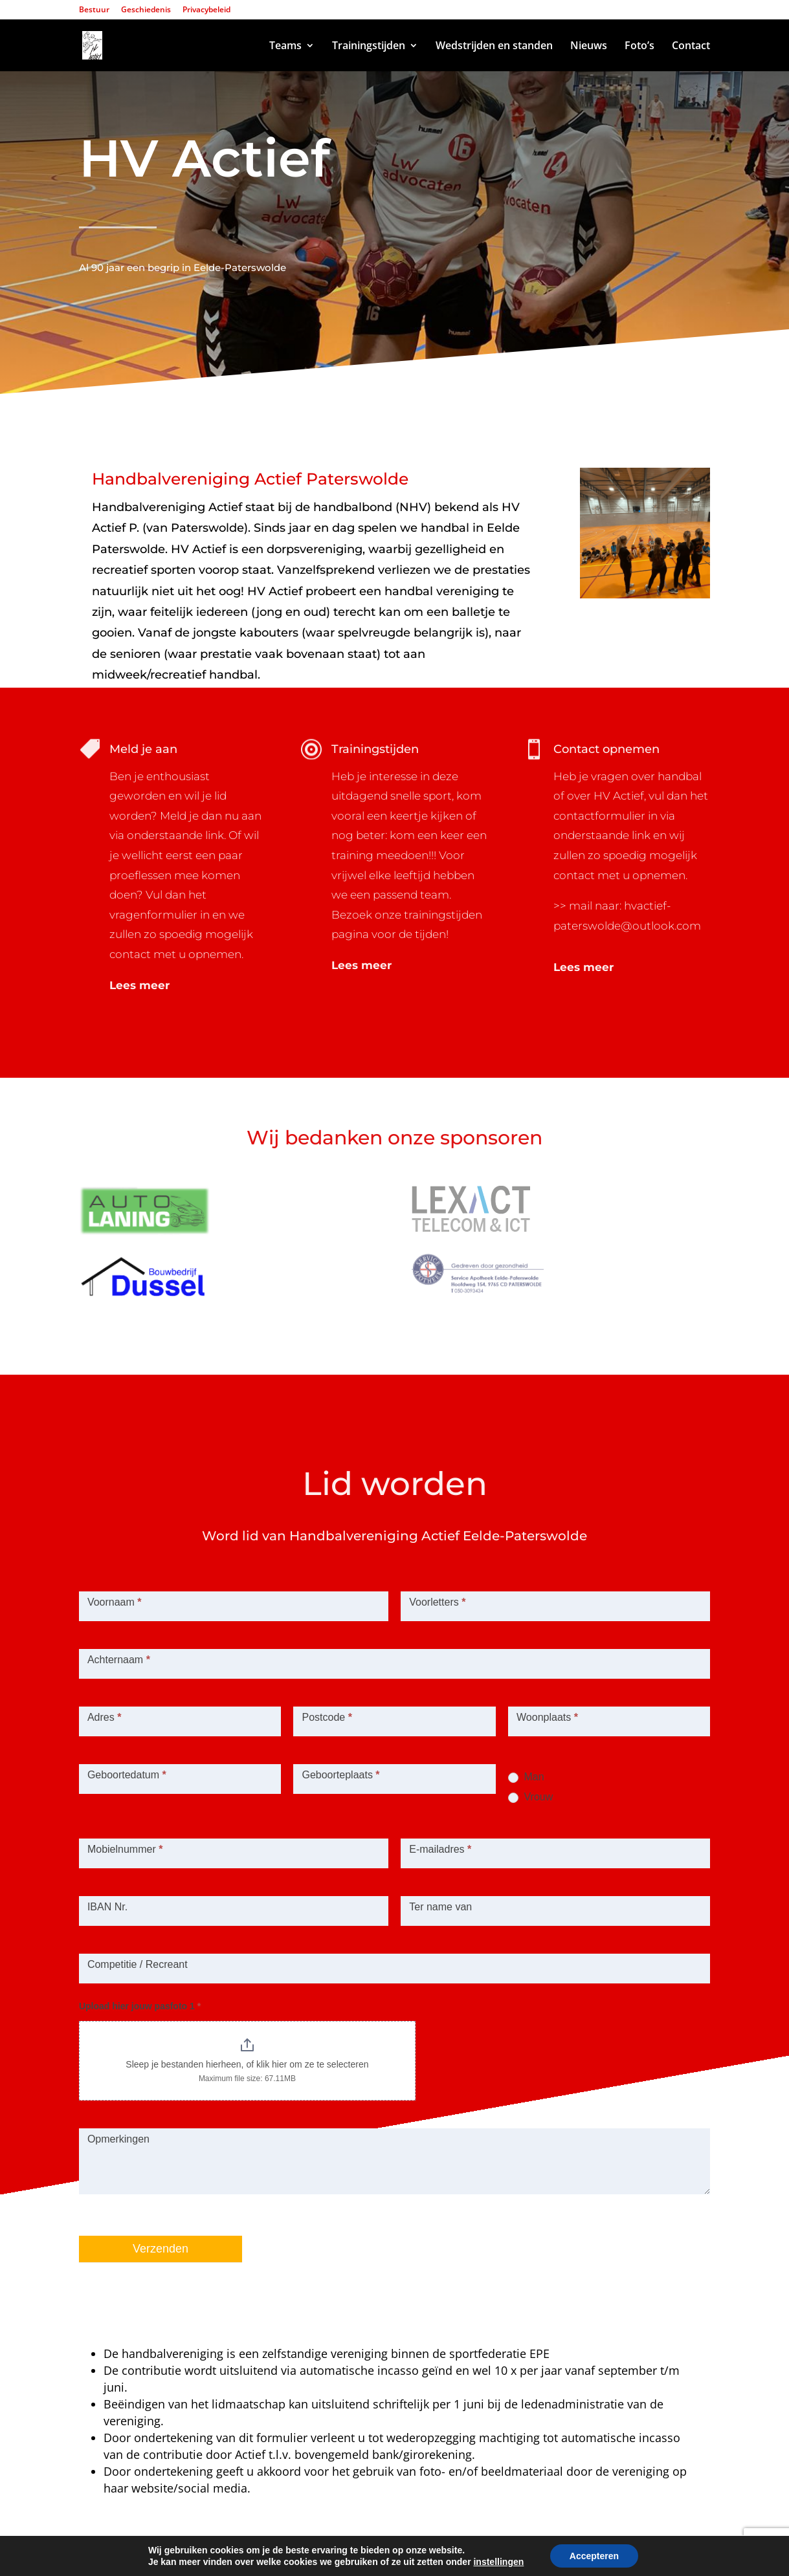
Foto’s (639, 46)
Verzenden (160, 2248)
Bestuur (94, 10)
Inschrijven (149, 367)
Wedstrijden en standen (494, 46)
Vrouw (530, 1797)
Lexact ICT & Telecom (275, 2556)
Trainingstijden (368, 46)
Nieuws (588, 46)
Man (526, 1777)
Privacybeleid (206, 10)
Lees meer (139, 985)
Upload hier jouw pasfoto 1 (140, 2006)
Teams (285, 46)
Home (237, 46)
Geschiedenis (146, 10)
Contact (691, 46)
